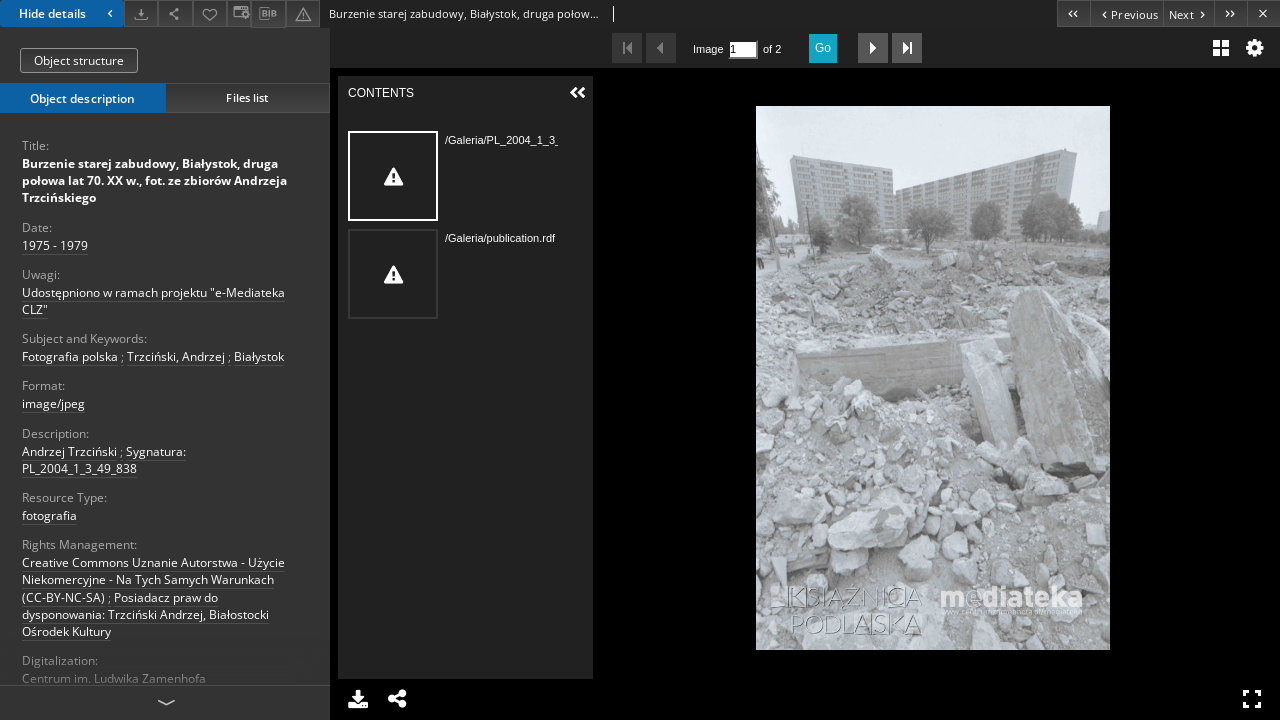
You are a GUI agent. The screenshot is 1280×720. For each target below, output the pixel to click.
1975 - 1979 (55, 245)
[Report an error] (303, 13)
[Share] (175, 13)
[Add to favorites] (210, 13)
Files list (247, 97)
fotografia (49, 515)
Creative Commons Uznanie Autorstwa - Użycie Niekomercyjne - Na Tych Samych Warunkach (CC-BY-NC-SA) (153, 579)
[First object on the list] (1073, 13)
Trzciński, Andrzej (176, 356)
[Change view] (239, 13)
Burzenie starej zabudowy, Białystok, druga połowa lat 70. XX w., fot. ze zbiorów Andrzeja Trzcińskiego (154, 180)
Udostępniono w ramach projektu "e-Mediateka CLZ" (153, 301)
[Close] (1263, 13)
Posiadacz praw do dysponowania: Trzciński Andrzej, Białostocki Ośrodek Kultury (145, 614)
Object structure (79, 60)
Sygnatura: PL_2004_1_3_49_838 (104, 460)
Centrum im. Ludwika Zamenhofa (114, 678)
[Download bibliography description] (268, 14)
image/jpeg (53, 403)
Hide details (68, 13)
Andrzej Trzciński (69, 451)
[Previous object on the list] (1126, 13)
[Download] (141, 13)
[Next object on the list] (1188, 13)
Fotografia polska (70, 356)
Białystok (259, 356)
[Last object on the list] (1230, 13)
